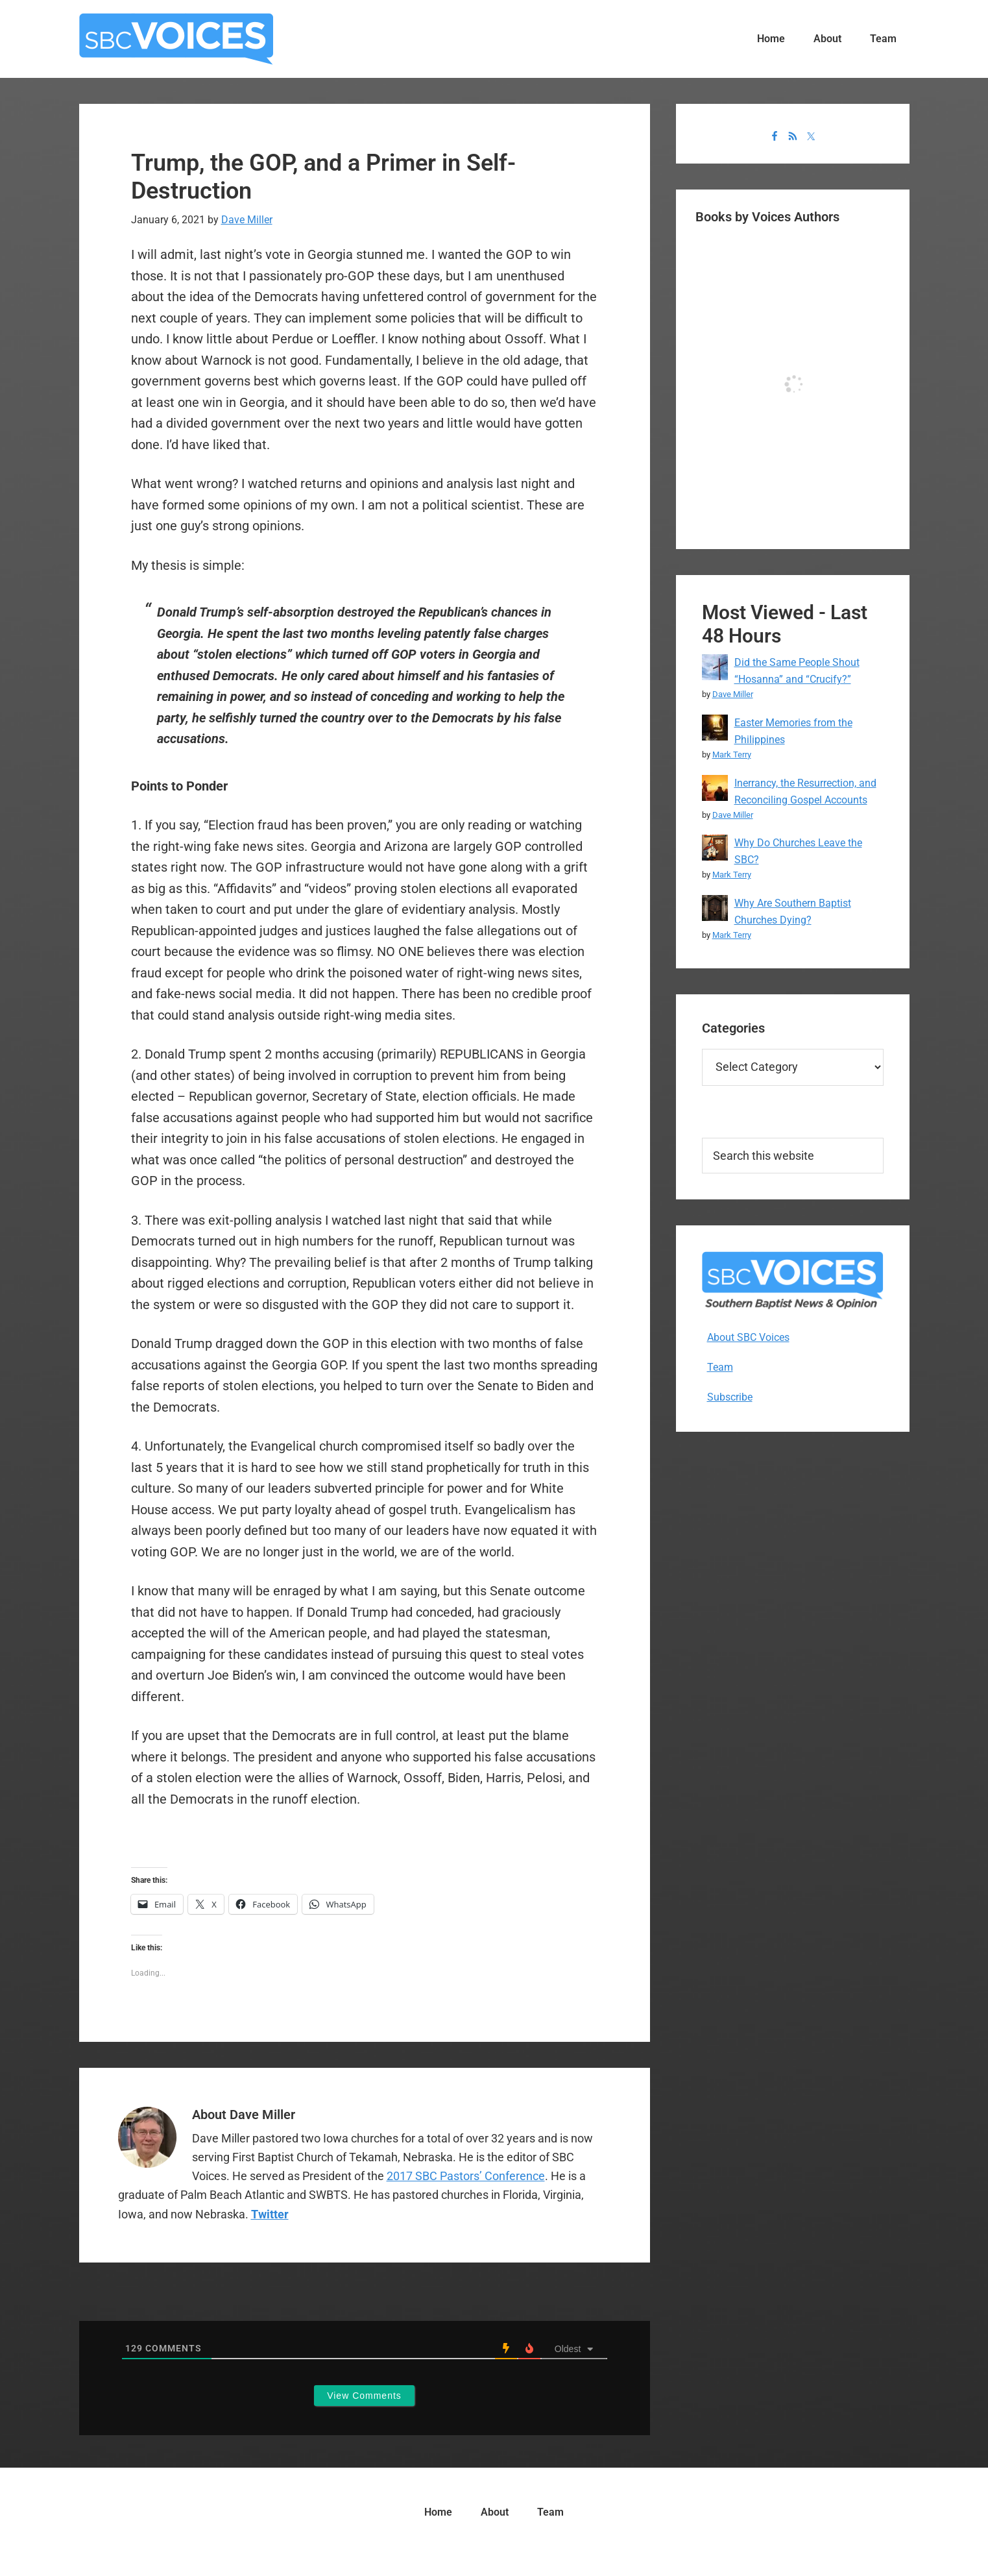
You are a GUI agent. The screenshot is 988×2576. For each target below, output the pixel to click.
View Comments (364, 2395)
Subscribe (730, 1397)
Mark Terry (731, 754)
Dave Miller (732, 694)
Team (720, 1367)
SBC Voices (176, 39)
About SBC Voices (748, 1337)
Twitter (270, 2214)
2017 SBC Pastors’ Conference (466, 2176)
